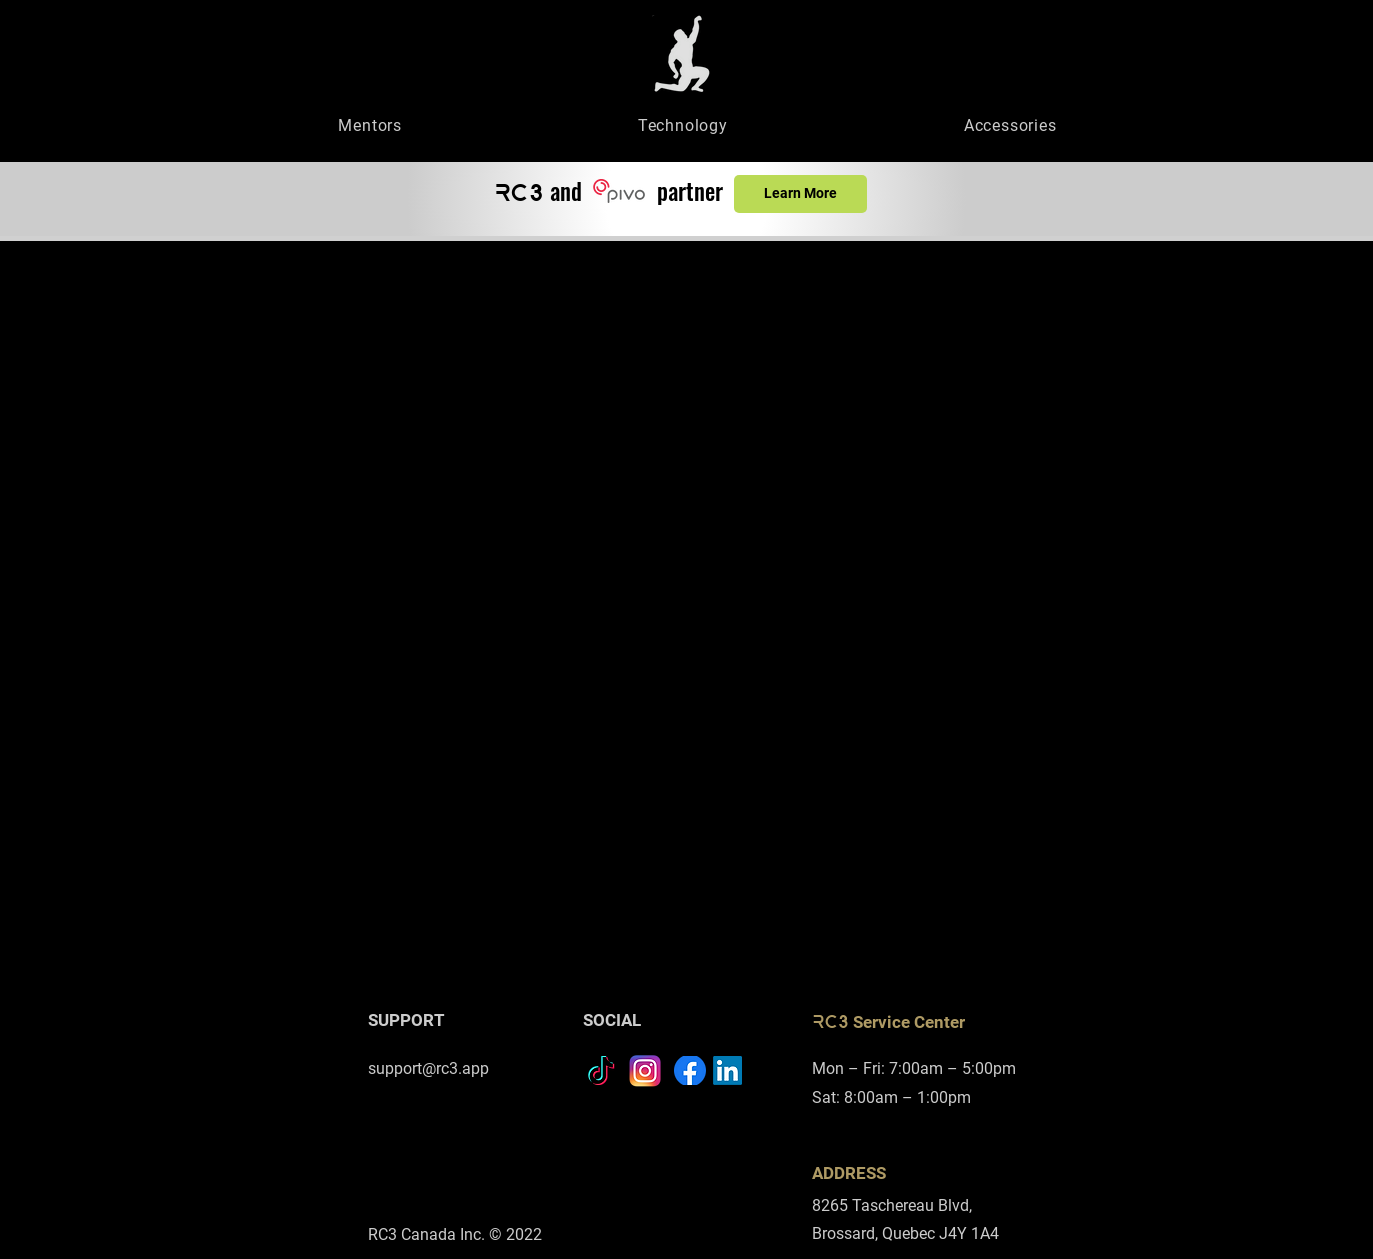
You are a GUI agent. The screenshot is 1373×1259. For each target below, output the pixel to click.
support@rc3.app (428, 1068)
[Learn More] (800, 194)
